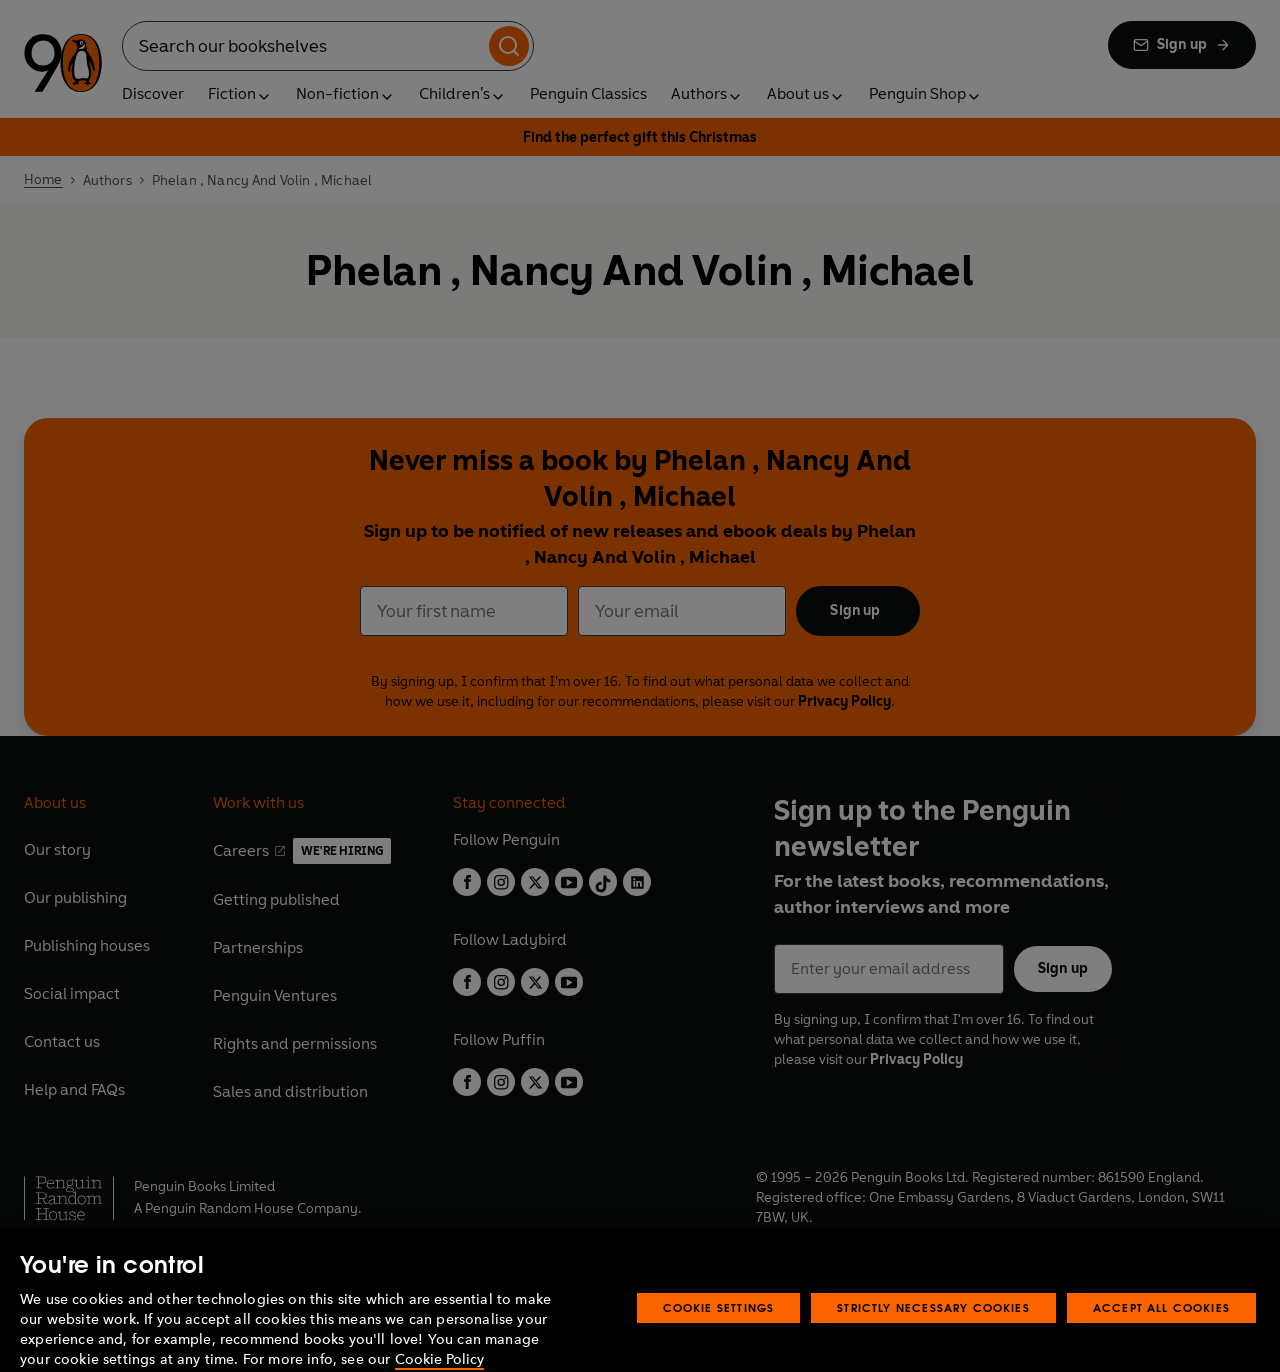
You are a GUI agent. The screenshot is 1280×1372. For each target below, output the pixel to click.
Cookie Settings (719, 1330)
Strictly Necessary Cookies (933, 1330)
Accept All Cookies (1161, 1330)
